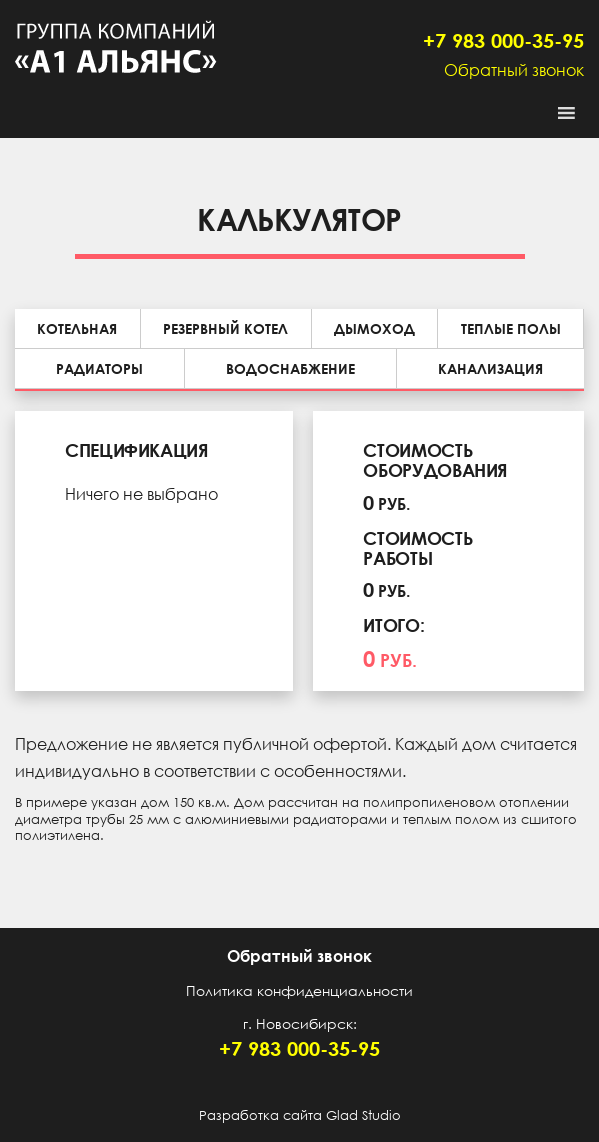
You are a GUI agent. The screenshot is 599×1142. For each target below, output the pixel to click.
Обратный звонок (514, 70)
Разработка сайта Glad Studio (300, 1115)
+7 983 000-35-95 (503, 40)
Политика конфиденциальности (299, 990)
